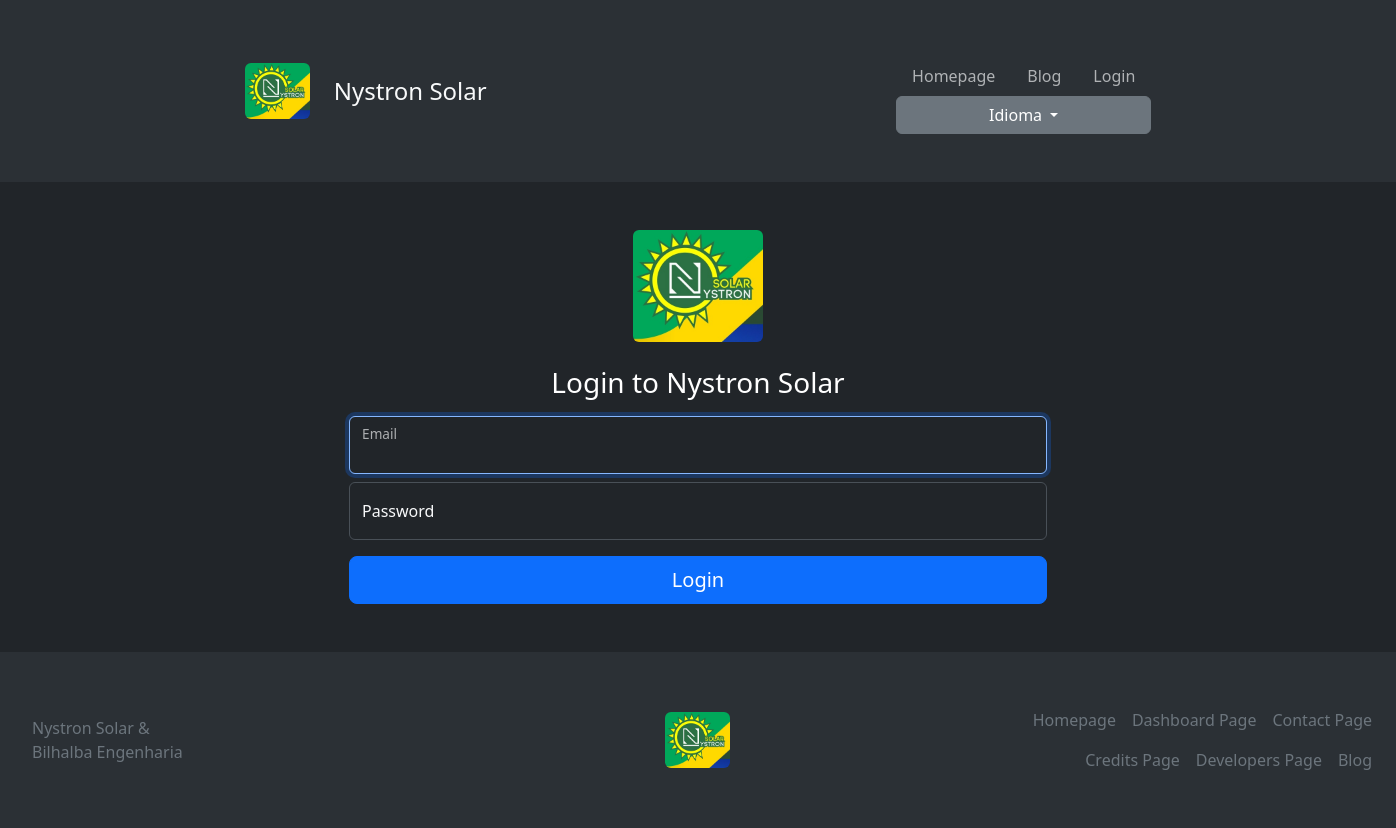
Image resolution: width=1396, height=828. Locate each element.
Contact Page (1322, 720)
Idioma (1017, 115)
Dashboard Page (1194, 720)
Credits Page (1132, 760)
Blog (1044, 76)
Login (1114, 76)
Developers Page (1259, 760)
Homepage (953, 76)
